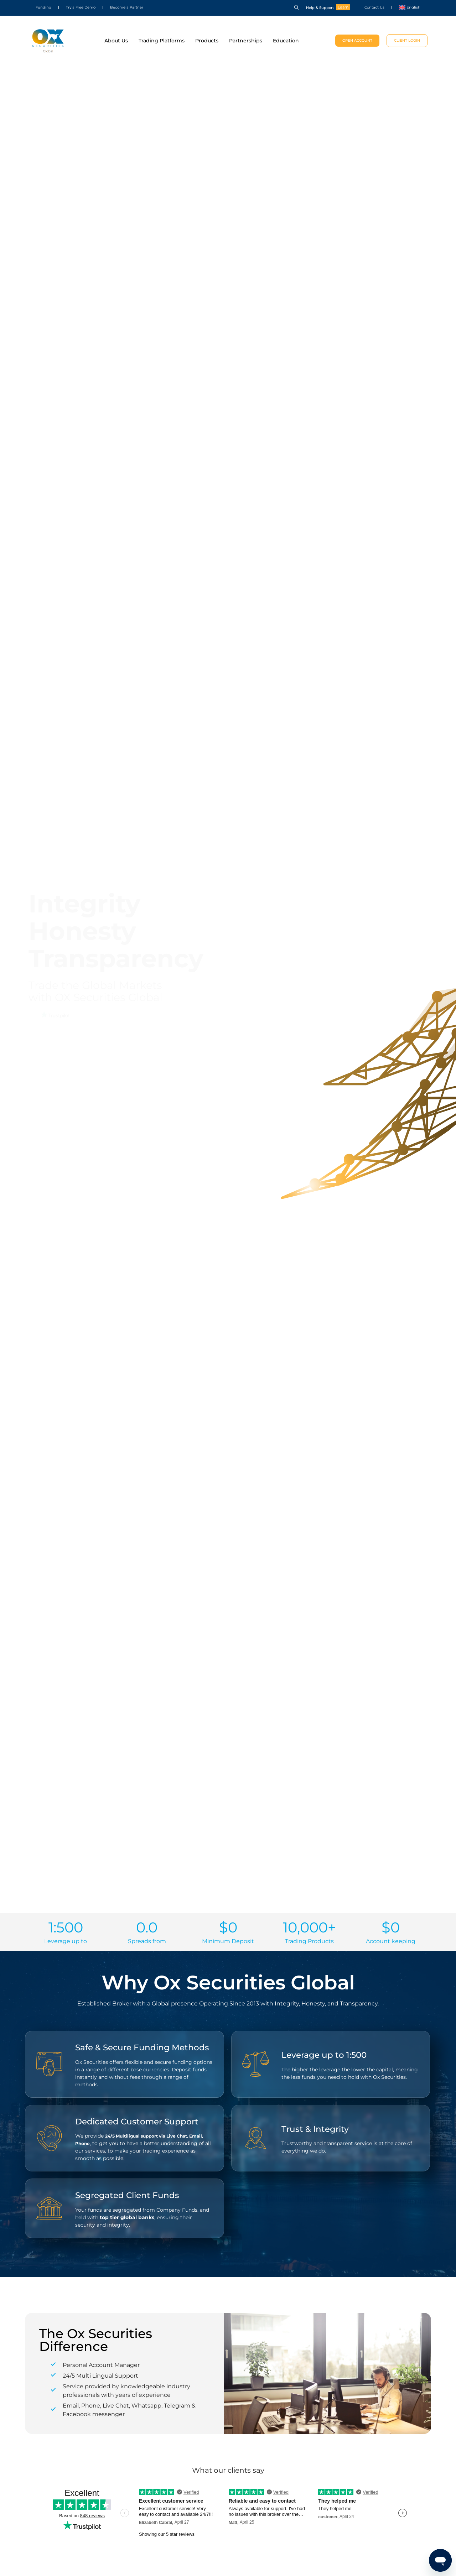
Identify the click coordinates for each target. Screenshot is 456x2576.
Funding (43, 7)
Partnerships (245, 40)
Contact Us (374, 7)
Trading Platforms (162, 40)
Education (286, 40)
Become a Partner (126, 7)
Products (206, 40)
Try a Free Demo (80, 7)
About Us (116, 40)
